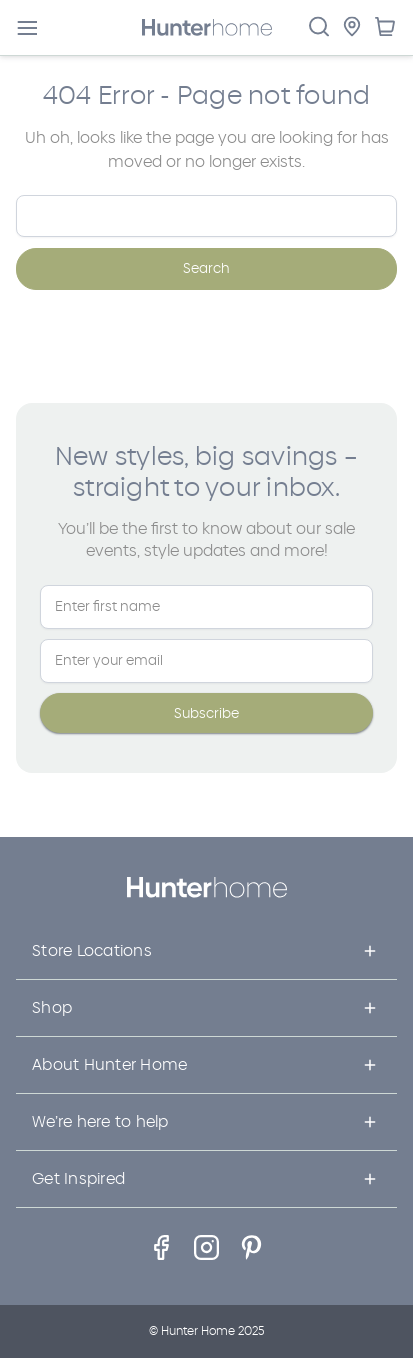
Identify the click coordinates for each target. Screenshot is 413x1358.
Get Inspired (78, 1178)
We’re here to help (100, 1121)
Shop (52, 1007)
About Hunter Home (109, 1064)
